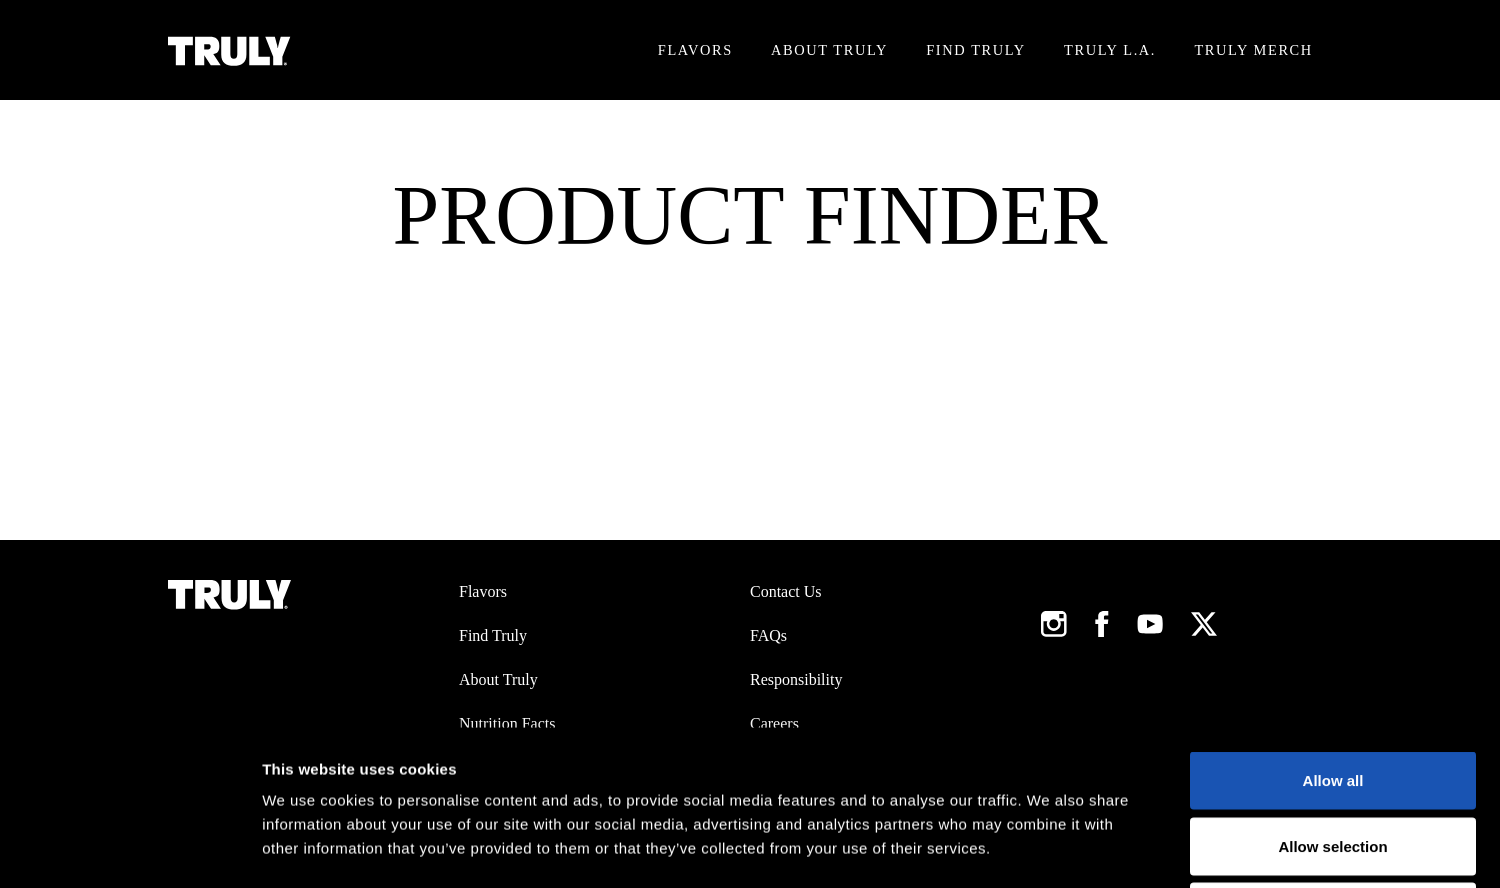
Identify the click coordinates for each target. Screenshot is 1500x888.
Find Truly (975, 50)
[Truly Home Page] (229, 50)
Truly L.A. (1110, 50)
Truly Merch (1253, 50)
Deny (1333, 756)
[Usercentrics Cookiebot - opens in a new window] (129, 849)
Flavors (695, 50)
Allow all (1333, 625)
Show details (1049, 848)
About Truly (829, 50)
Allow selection (1332, 691)
